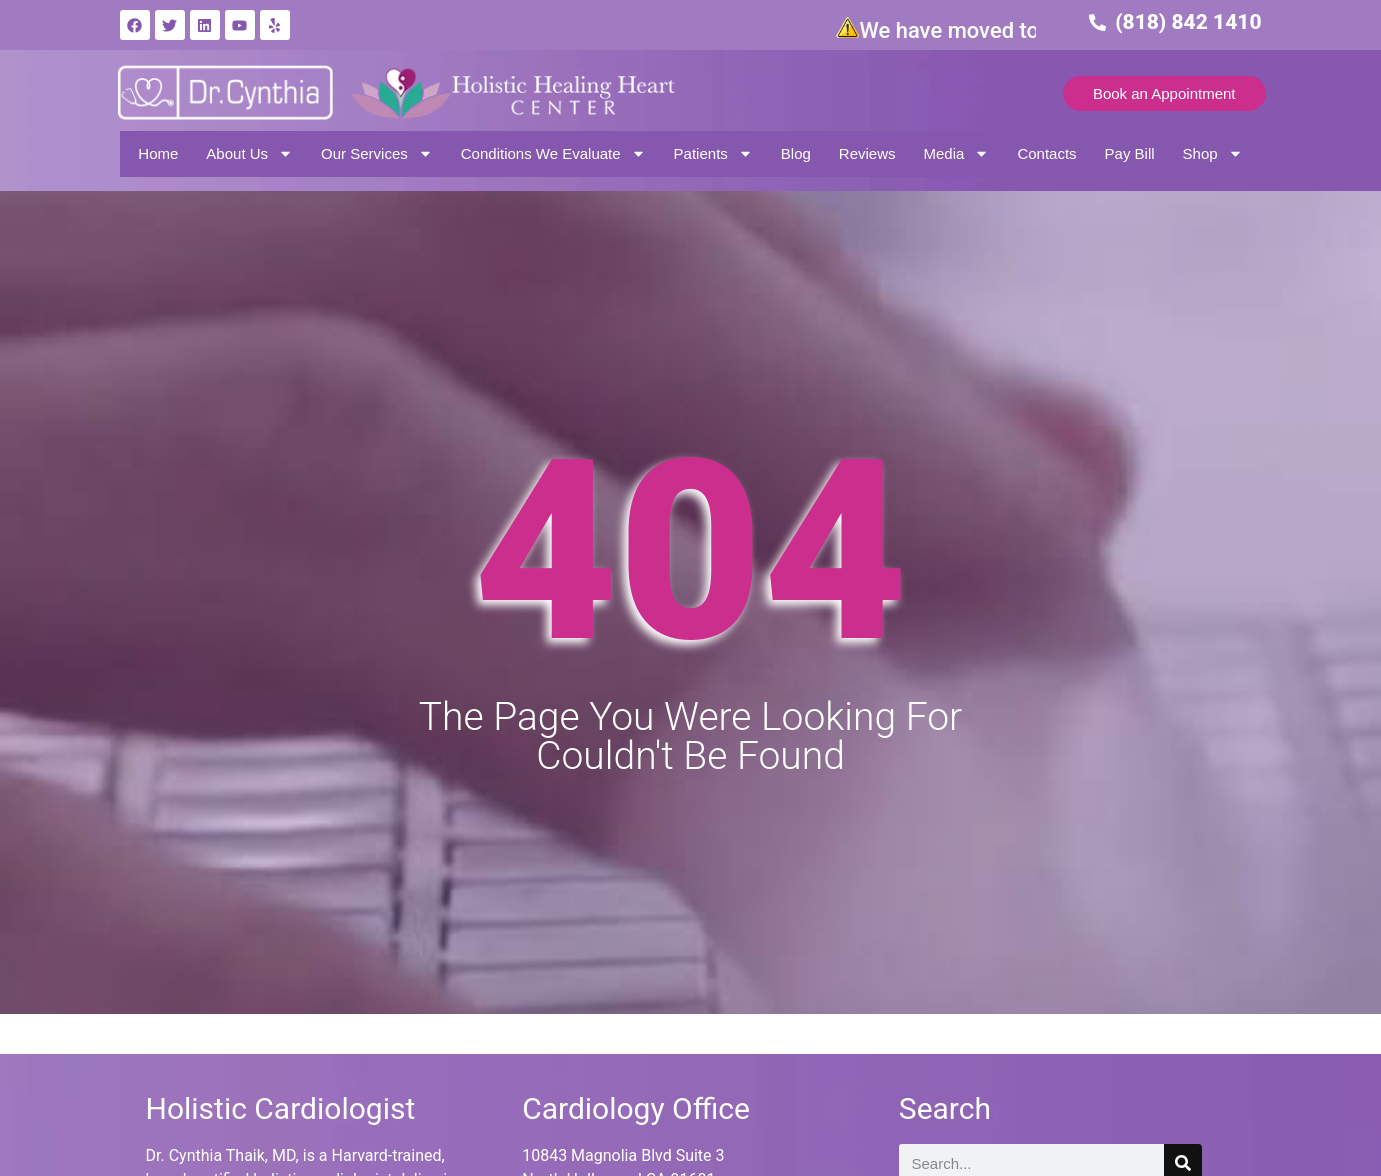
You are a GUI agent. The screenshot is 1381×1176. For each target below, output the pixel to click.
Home (158, 153)
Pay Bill (1130, 153)
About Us (249, 153)
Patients (713, 153)
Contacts (1046, 153)
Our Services (377, 153)
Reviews (867, 153)
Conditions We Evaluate (553, 153)
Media (957, 153)
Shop (1213, 153)
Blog (796, 153)
